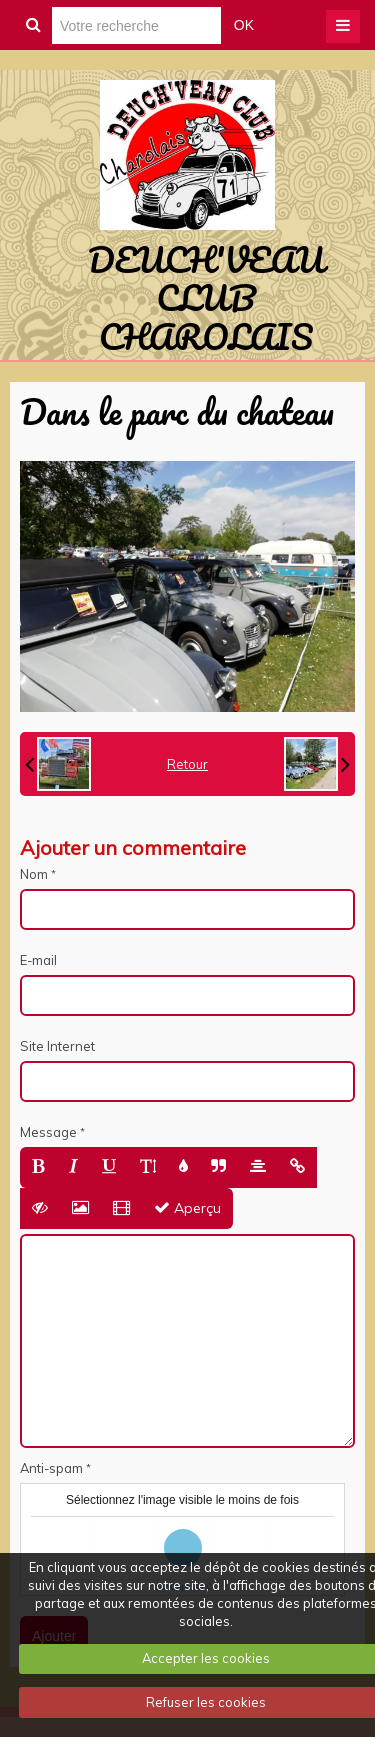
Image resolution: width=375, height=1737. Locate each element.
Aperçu (187, 1208)
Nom (34, 874)
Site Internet (57, 1046)
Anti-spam (51, 1468)
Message (48, 1132)
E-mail (38, 960)
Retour (187, 764)
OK (244, 25)
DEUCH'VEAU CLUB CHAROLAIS (206, 297)
